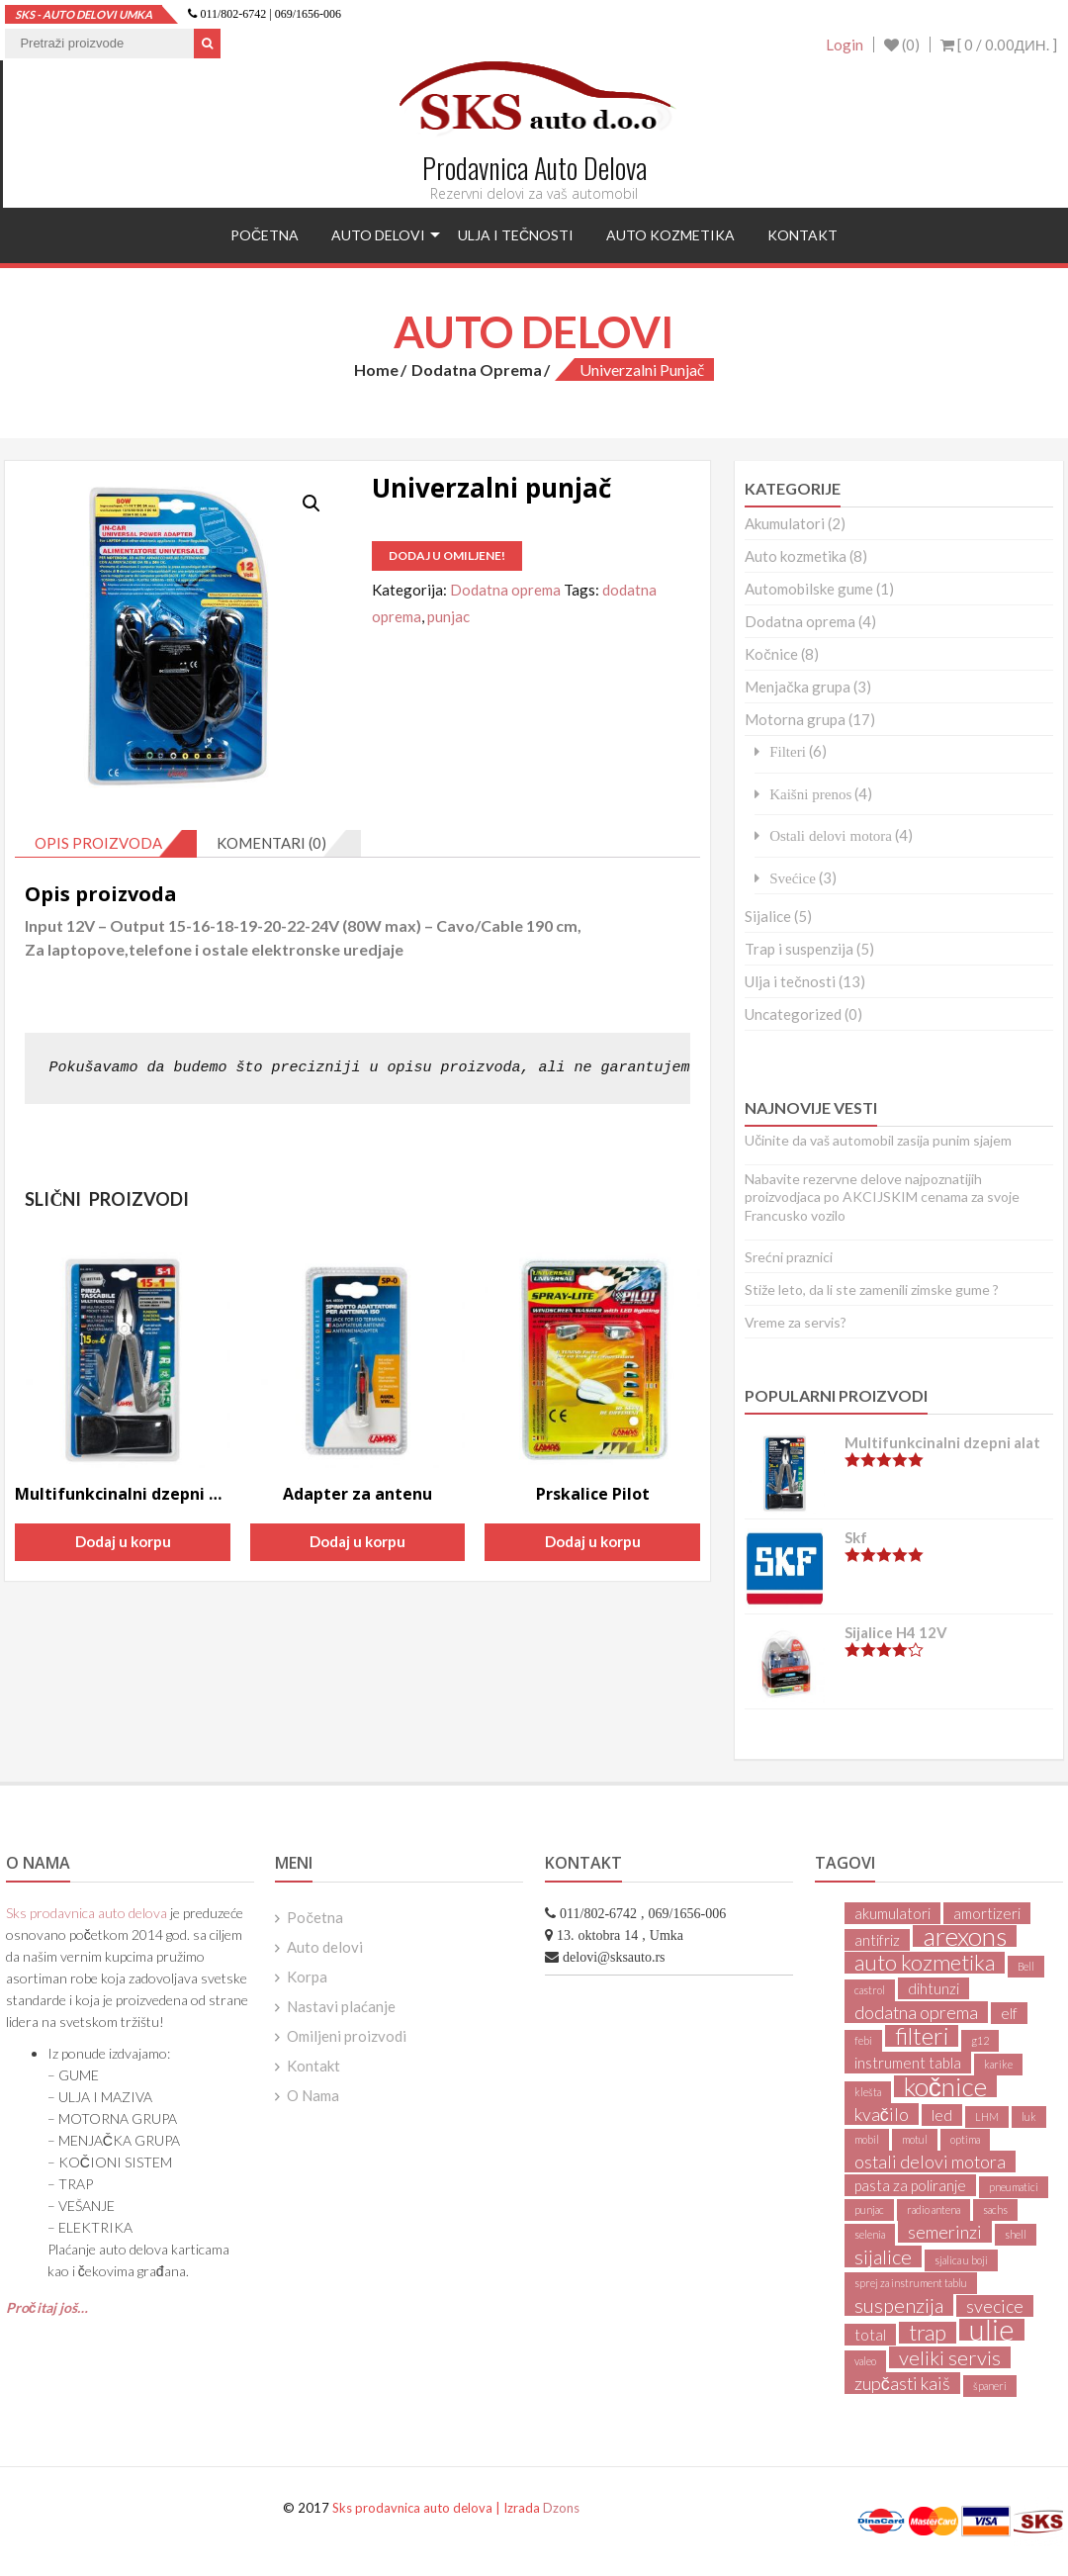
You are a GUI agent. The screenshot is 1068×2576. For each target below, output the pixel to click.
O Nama (313, 2095)
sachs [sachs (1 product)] (995, 2209)
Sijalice (768, 916)
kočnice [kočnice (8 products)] (945, 2086)
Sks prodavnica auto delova (86, 1912)
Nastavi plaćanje (341, 2006)
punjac (448, 616)
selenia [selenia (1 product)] (869, 2234)
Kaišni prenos (810, 793)
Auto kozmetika (670, 235)
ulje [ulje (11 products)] (992, 2330)
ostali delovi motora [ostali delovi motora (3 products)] (930, 2161)
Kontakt (802, 235)
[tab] (106, 844)
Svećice (792, 878)
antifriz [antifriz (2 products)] (877, 1940)
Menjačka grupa (797, 686)
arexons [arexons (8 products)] (965, 1936)
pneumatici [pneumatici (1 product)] (1013, 2186)
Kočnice (771, 654)
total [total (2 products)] (870, 2335)
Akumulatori (785, 523)
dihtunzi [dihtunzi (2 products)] (933, 1988)
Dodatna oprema (476, 369)
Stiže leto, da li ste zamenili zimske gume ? (872, 1289)
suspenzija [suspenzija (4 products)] (898, 2305)
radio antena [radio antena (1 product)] (933, 2209)
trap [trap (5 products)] (927, 2333)
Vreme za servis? (795, 1322)
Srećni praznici (789, 1256)
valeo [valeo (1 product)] (865, 2360)
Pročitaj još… (47, 2307)
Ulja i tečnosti (516, 235)
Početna (264, 235)
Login (844, 44)
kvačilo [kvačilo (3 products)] (881, 2114)
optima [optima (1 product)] (965, 2139)
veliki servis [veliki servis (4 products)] (950, 2357)
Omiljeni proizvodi (346, 2036)
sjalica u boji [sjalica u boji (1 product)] (961, 2260)
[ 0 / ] (998, 44)
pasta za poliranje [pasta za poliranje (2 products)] (910, 2185)
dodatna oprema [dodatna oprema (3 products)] (916, 2012)
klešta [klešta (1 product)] (867, 2091)
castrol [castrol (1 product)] (869, 1989)
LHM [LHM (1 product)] (987, 2116)
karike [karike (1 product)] (998, 2064)
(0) (902, 44)
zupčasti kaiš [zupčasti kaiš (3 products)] (902, 2383)
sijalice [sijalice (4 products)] (883, 2256)
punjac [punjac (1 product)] (869, 2209)
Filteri (787, 751)
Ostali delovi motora (830, 835)
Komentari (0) (271, 843)
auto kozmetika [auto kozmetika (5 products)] (924, 1963)
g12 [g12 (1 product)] (980, 2040)
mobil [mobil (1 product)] (866, 2139)
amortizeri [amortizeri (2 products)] (987, 1913)
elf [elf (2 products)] (1009, 2013)
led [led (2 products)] (942, 2115)
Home (376, 369)
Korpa (307, 1976)
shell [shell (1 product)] (1015, 2234)
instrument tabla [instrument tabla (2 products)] (907, 2062)
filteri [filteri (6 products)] (921, 2036)
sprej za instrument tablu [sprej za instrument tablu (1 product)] (910, 2282)
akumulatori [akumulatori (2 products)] (892, 1913)
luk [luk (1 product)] (1029, 2116)
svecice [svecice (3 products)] (995, 2306)
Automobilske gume (809, 589)
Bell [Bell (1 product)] (1026, 1966)
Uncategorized (793, 1014)
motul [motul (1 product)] (915, 2139)
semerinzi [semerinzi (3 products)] (945, 2232)
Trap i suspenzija (799, 949)
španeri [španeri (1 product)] (990, 2385)
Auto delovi (378, 235)
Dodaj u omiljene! (447, 555)
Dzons (561, 2508)
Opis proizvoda (98, 843)
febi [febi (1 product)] (863, 2040)
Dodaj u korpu (123, 1541)
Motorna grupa (795, 719)
